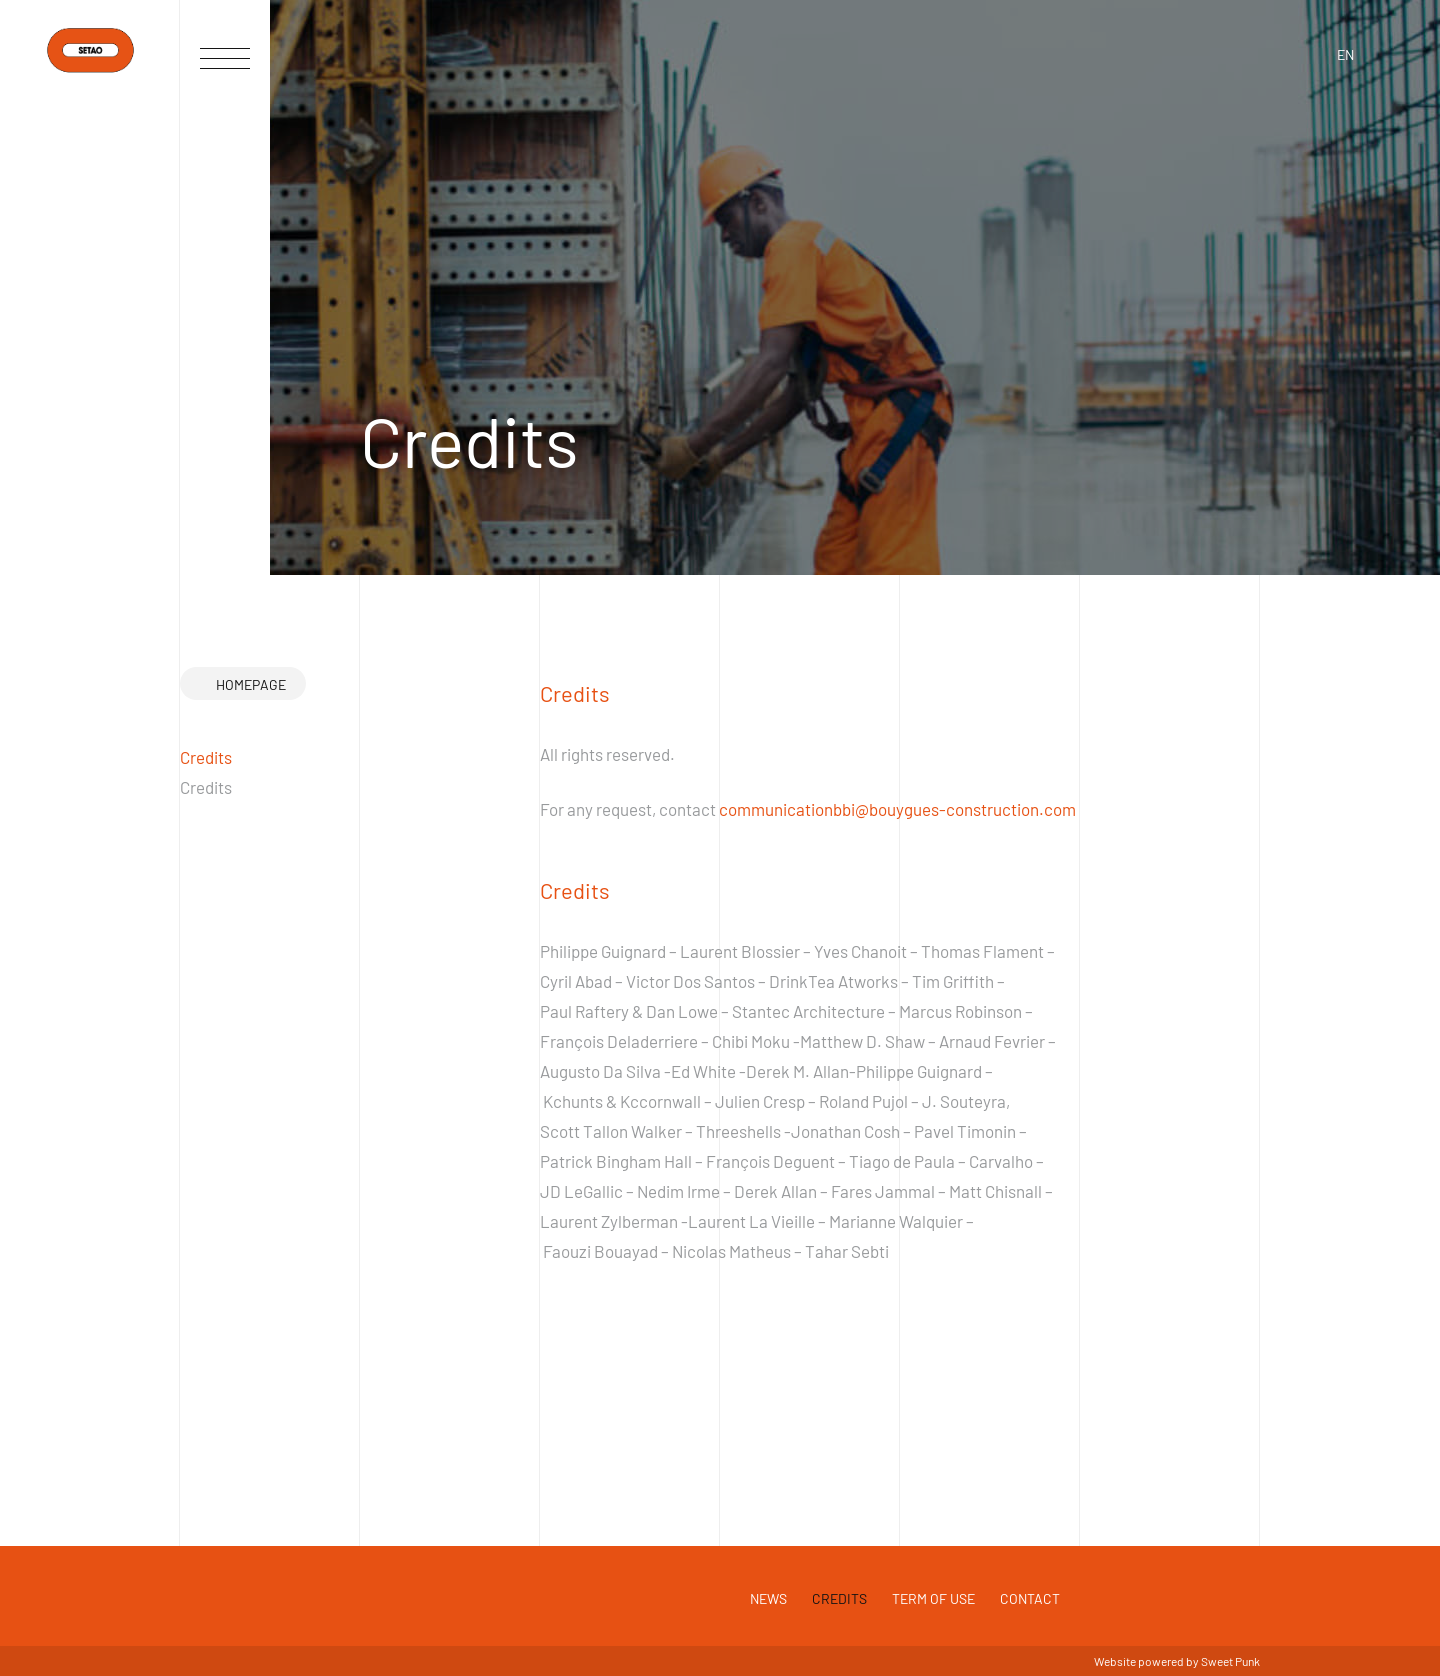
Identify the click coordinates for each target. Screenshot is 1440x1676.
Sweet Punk (1230, 1661)
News (768, 1598)
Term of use (933, 1598)
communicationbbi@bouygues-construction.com (897, 809)
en (1345, 54)
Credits (839, 1598)
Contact (1030, 1598)
